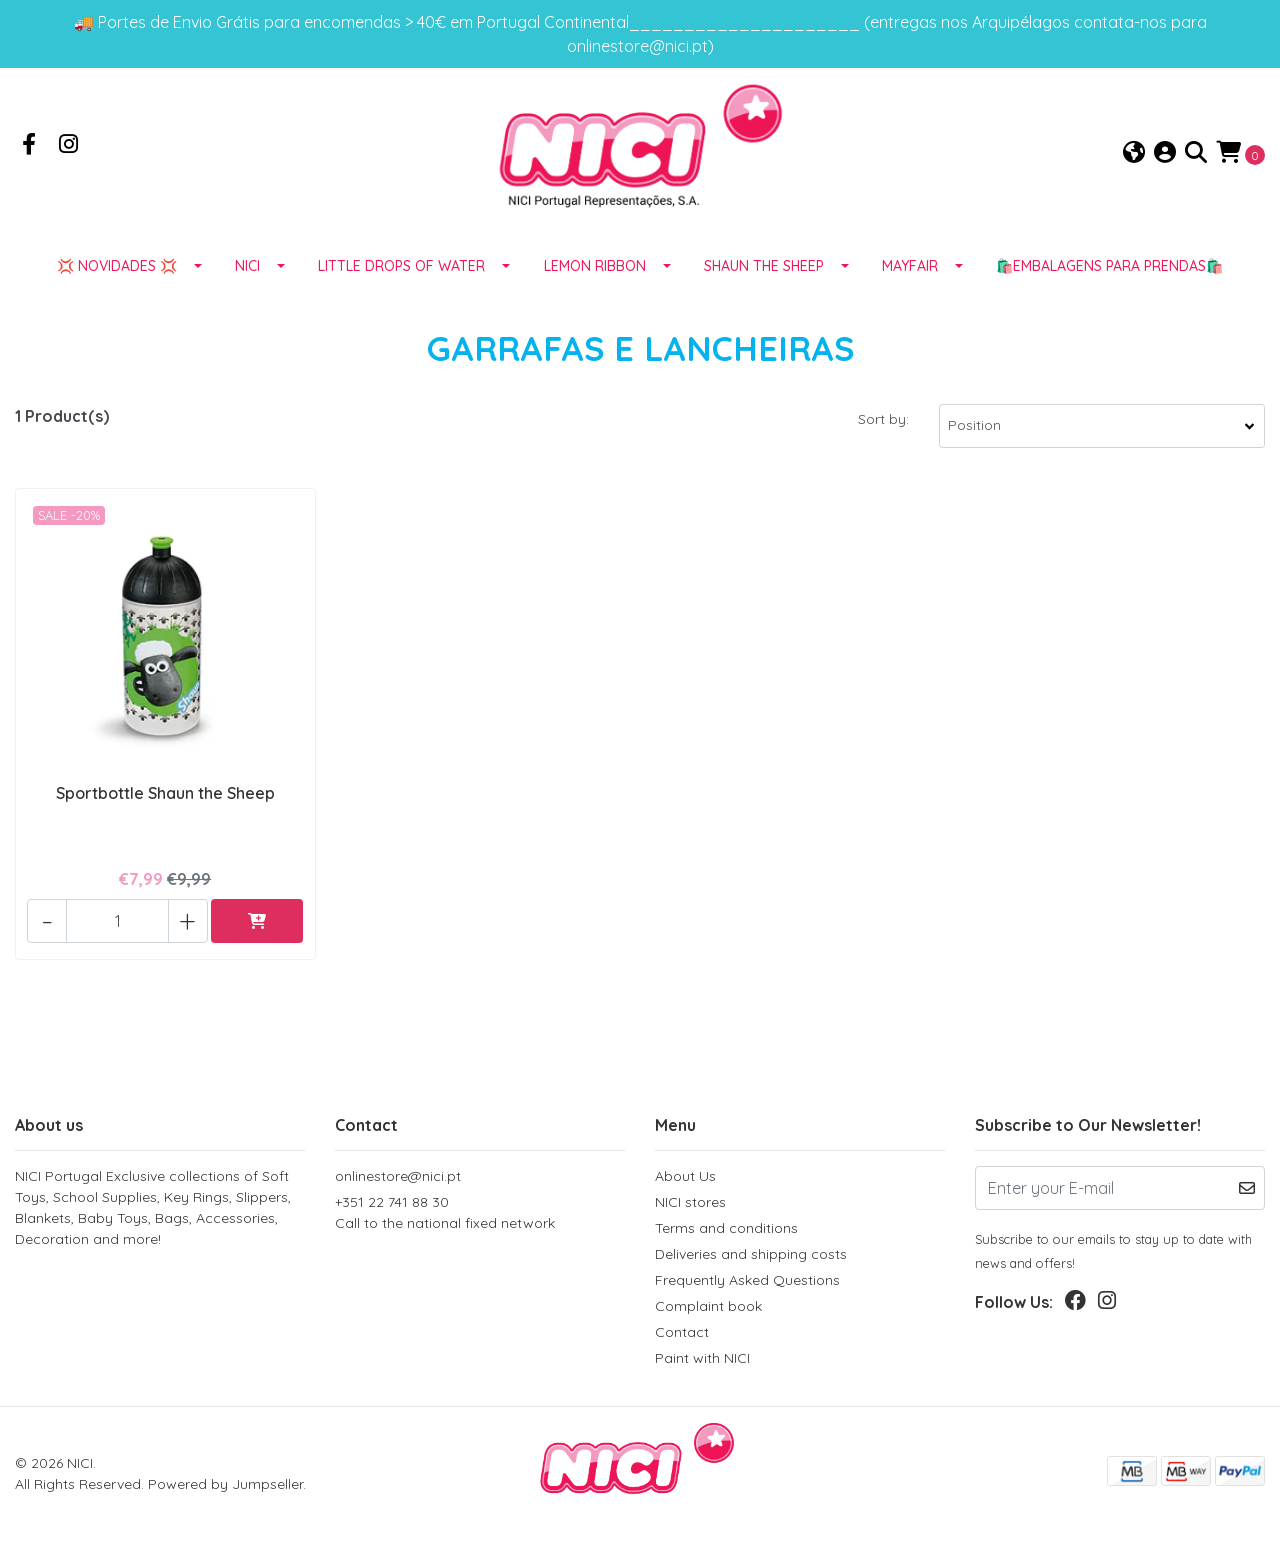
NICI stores (690, 1206)
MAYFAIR (910, 293)
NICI (247, 293)
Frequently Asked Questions (747, 1284)
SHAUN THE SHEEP (764, 293)
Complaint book (708, 1310)
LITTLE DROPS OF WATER (401, 293)
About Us (685, 1180)
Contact (682, 1336)
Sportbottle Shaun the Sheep (165, 816)
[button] (1134, 166)
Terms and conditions (726, 1232)
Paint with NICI (702, 1362)
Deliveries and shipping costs (751, 1258)
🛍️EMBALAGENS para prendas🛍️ (1109, 293)
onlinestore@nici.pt (398, 1180)
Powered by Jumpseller (225, 1488)
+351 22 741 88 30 (480, 1217)
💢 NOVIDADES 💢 (117, 293)
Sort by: (883, 446)
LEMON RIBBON (595, 293)
